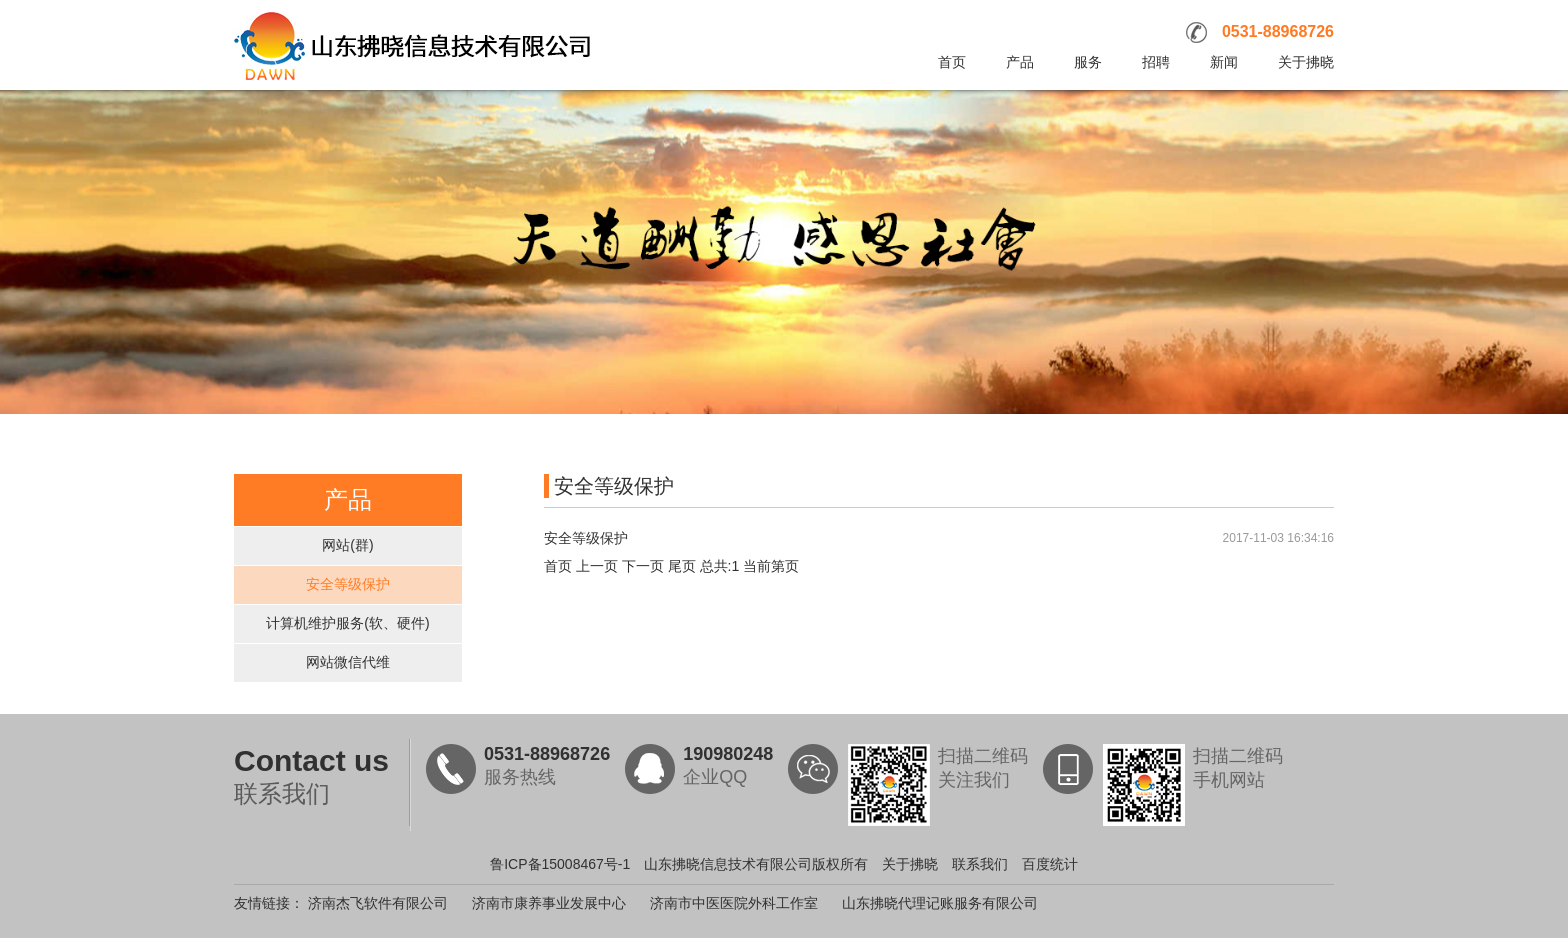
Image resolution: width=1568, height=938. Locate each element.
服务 (1088, 62)
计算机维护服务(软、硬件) (347, 623)
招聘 (1156, 62)
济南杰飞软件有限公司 (378, 903)
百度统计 (1050, 864)
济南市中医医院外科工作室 (734, 903)
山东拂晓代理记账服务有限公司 (940, 903)
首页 (952, 62)
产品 (1020, 62)
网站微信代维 (348, 662)
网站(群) (347, 545)
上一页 (597, 566)
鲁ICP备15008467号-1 (560, 864)
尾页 (682, 566)
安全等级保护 (348, 584)
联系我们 (980, 864)
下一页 (643, 566)
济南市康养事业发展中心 (549, 903)
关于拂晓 (1306, 62)
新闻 (1224, 62)
